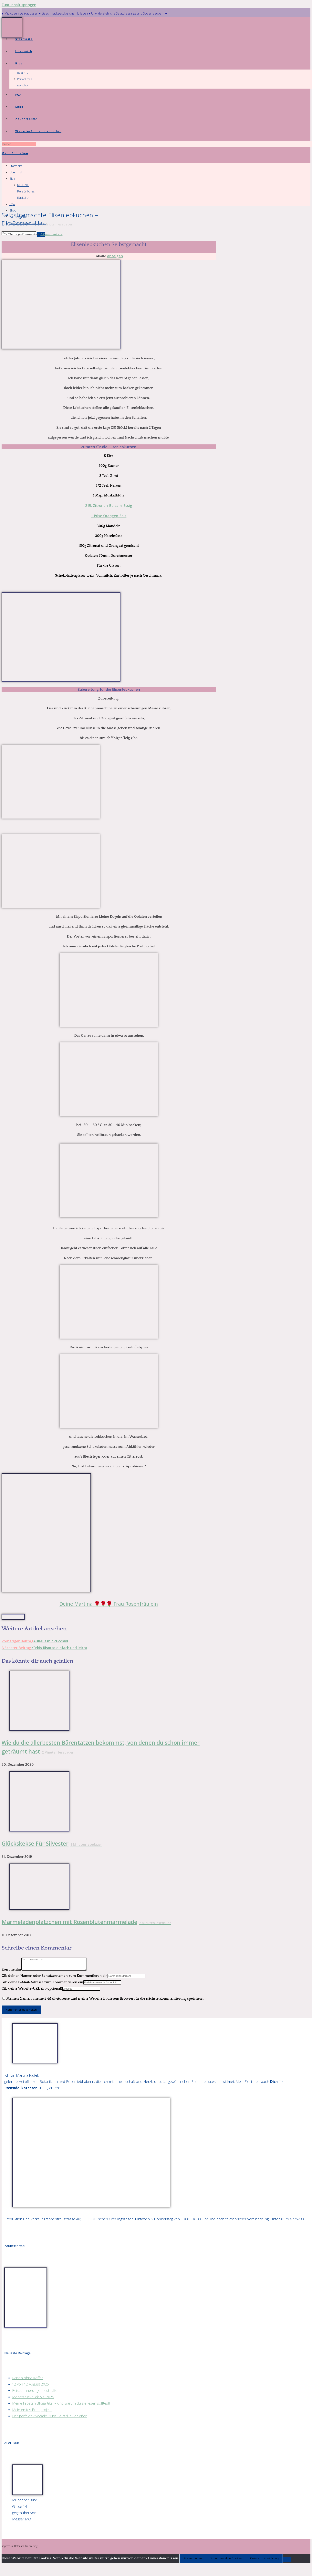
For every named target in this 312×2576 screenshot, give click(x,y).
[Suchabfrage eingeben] (19, 144)
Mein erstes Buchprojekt (32, 2412)
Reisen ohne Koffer (27, 2380)
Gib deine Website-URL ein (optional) (32, 1991)
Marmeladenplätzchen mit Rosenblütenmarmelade (86, 1922)
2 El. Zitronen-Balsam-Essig (108, 505)
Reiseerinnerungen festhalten (35, 2392)
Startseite (16, 166)
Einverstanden (192, 2560)
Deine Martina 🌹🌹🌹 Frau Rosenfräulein (108, 1603)
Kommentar (11, 1972)
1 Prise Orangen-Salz (108, 515)
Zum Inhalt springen (19, 4)
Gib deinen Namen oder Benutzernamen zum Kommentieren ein (55, 1978)
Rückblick (23, 198)
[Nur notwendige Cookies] (287, 2562)
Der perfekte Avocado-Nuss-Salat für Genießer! (49, 2418)
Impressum (8, 2548)
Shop (12, 210)
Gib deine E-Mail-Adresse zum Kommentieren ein (42, 1985)
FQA (12, 204)
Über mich (16, 172)
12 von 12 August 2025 (30, 2386)
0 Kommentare (51, 234)
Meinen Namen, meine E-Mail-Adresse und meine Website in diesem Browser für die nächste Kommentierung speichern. (105, 2001)
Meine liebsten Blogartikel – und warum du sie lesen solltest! (61, 2405)
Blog (12, 178)
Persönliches (26, 191)
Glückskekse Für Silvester (52, 1843)
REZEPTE (23, 185)
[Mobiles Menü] (15, 153)
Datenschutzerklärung (25, 2548)
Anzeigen (115, 256)
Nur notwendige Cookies (226, 2560)
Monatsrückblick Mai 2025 (33, 2399)
